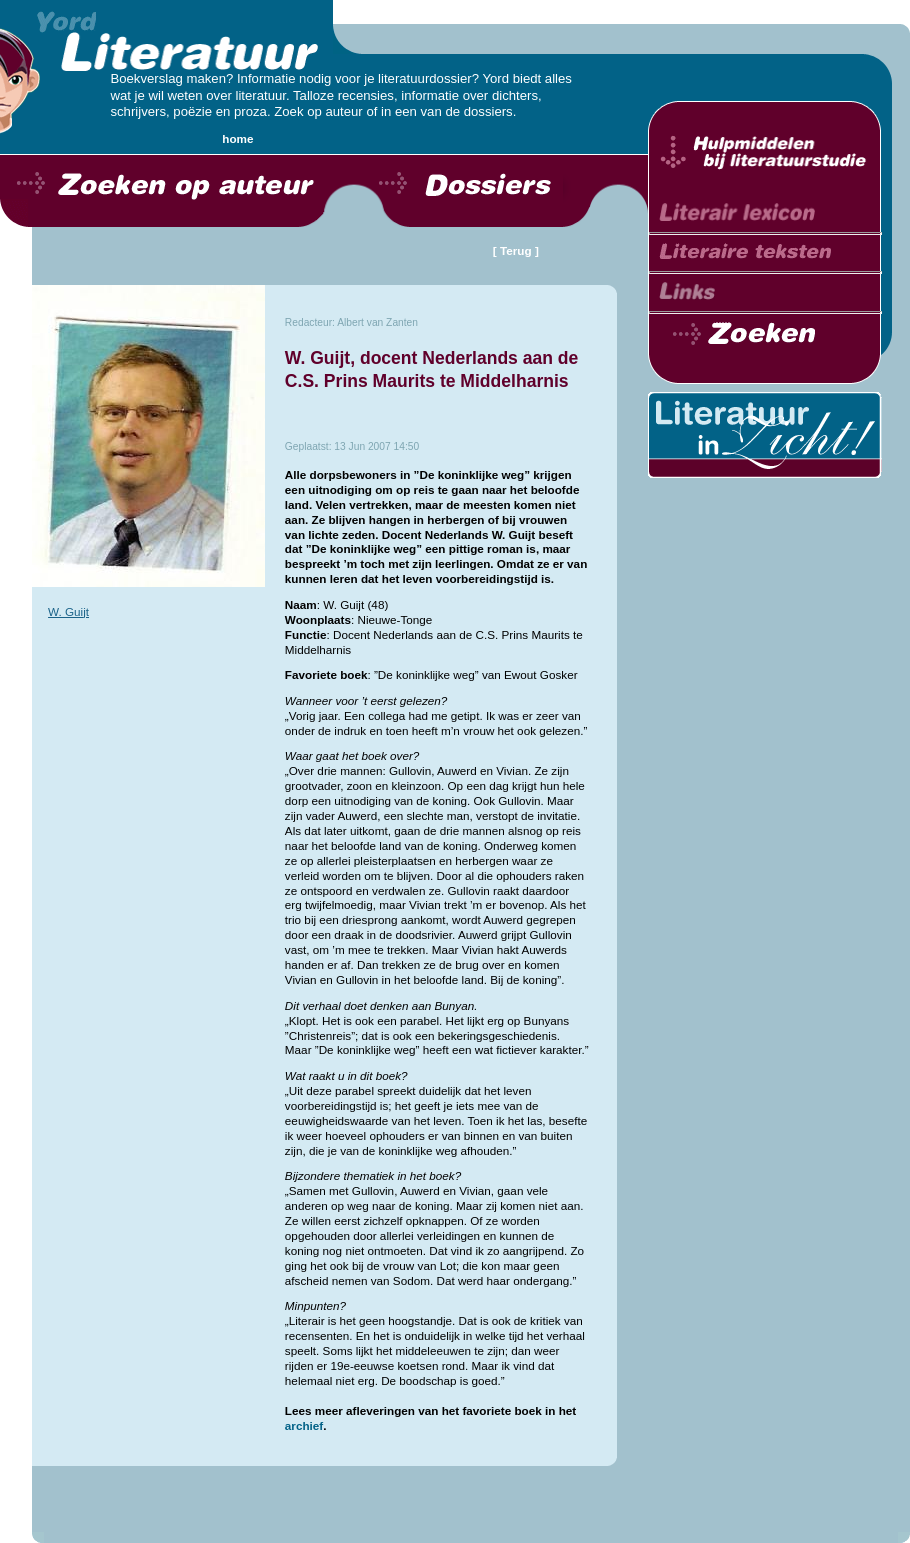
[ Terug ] (516, 250)
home (237, 138)
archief (304, 1425)
